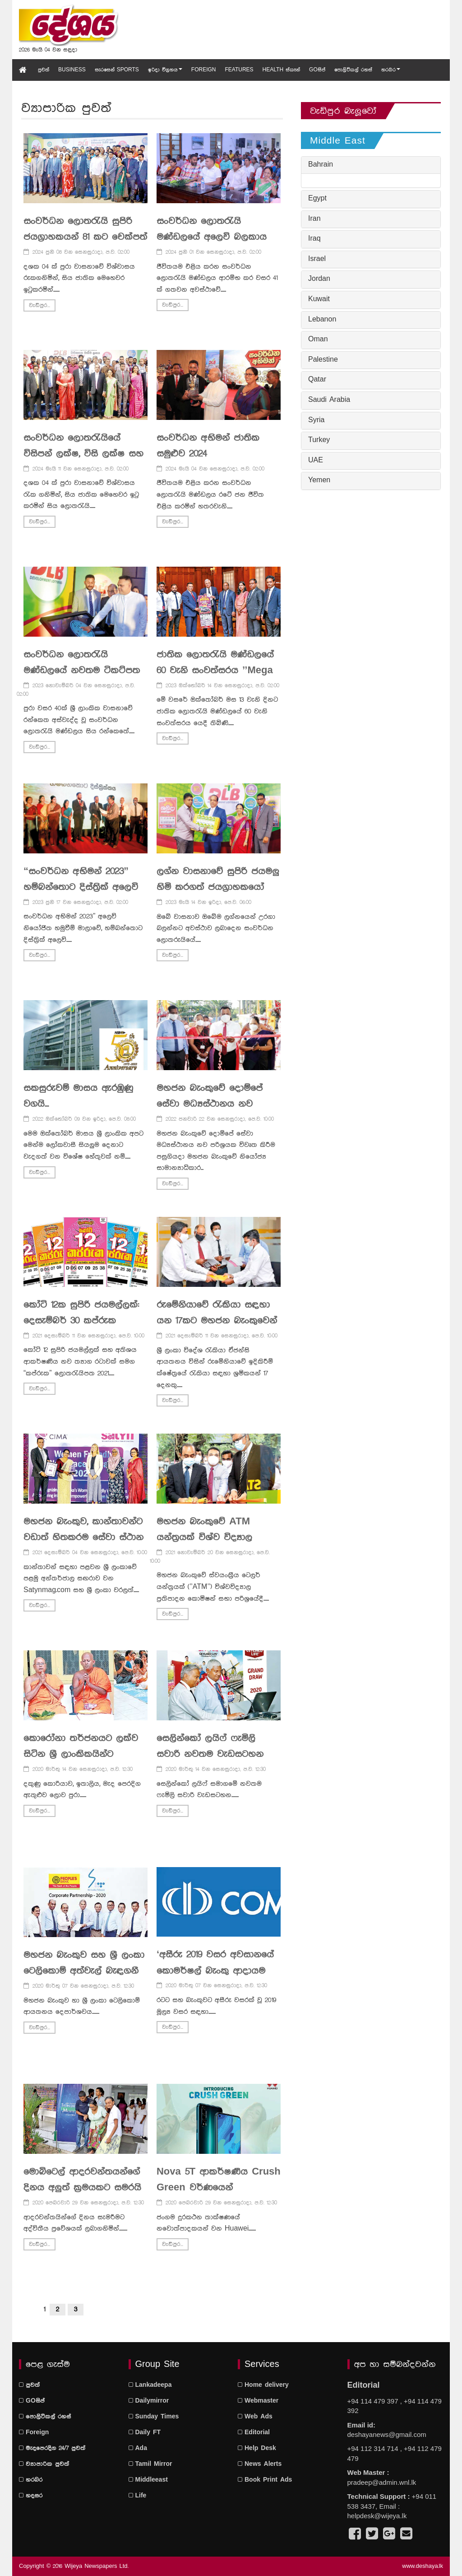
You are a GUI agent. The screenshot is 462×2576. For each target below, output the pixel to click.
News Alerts (260, 2464)
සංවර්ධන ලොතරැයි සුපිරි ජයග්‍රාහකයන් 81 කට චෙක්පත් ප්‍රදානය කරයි (85, 237)
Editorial (254, 2432)
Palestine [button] (323, 359)
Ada (138, 2448)
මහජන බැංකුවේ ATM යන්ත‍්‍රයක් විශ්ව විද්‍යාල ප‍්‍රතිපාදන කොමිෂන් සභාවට (215, 1537)
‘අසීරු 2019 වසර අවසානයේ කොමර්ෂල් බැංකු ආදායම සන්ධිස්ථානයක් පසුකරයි (215, 1970)
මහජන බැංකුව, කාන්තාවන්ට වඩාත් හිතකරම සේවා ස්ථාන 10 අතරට (83, 1537)
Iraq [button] (314, 238)
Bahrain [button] (320, 164)
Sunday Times (154, 2416)
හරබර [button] (390, 70)
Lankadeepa (150, 2385)
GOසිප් (317, 70)
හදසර (30, 2495)
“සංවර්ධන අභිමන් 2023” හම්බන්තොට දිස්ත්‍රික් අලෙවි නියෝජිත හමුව (80, 887)
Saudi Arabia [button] (329, 400)
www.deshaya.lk (422, 2566)
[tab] (370, 165)
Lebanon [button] (322, 319)
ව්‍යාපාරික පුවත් (44, 2464)
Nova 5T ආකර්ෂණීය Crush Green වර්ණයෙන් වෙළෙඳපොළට (219, 2187)
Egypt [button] (317, 198)
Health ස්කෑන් (281, 70)
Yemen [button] (319, 480)
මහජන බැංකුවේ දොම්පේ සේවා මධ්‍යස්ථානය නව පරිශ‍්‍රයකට (210, 1104)
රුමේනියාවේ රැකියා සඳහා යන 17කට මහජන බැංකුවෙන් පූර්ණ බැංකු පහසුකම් (217, 1321)
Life (138, 2495)
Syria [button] (316, 420)
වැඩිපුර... (39, 305)
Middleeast (148, 2480)
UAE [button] (315, 460)
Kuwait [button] (319, 299)
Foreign (203, 70)
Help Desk (257, 2448)
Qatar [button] (317, 379)
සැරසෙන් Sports (117, 70)
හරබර (30, 2480)
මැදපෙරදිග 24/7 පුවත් (52, 2448)
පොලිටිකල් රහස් (353, 70)
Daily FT (145, 2432)
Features (239, 70)
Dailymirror (149, 2401)
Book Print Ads (265, 2480)
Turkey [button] (319, 440)
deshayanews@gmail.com (386, 2434)
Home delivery (263, 2385)
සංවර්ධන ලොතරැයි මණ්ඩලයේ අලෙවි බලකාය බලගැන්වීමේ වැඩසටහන (212, 237)
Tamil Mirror (150, 2464)
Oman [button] (318, 339)
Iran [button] (314, 219)
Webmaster (258, 2401)
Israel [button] (317, 259)
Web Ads (255, 2416)
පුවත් (43, 70)
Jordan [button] (319, 279)
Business (72, 70)
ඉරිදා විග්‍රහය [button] (165, 70)
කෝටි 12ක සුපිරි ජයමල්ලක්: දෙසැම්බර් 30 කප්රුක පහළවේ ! (81, 1321)
